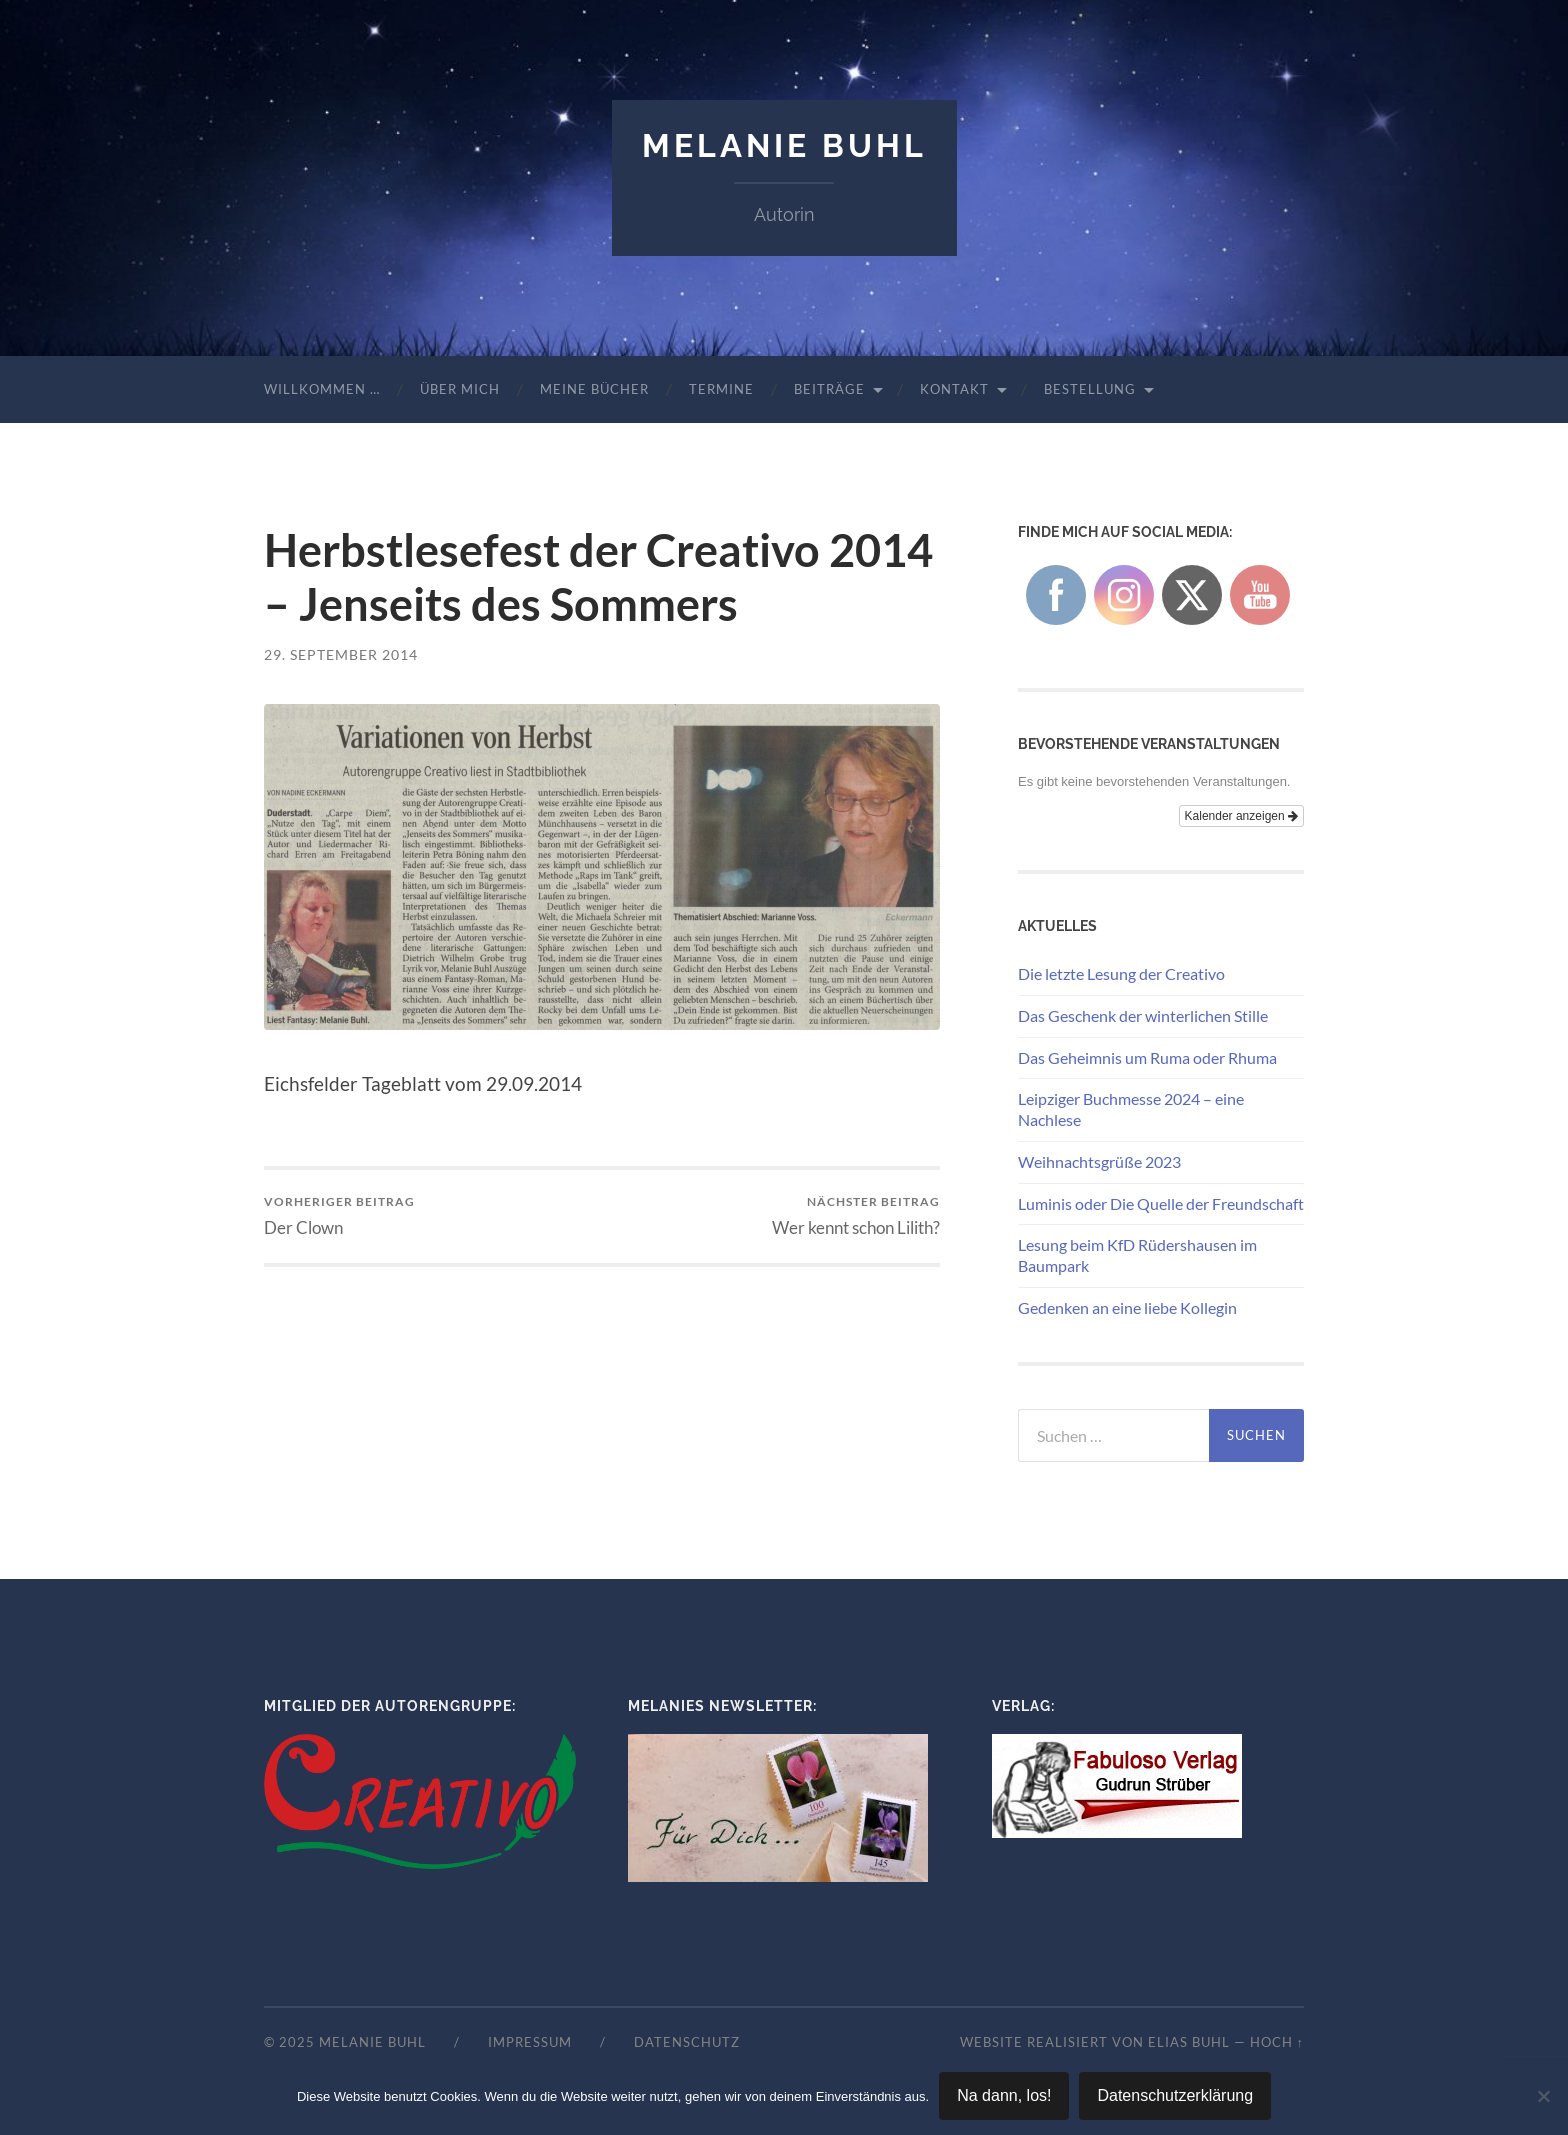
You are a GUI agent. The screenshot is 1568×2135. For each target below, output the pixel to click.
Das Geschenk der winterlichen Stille (1143, 1015)
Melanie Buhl (784, 145)
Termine (721, 389)
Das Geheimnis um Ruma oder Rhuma (1147, 1057)
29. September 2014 (341, 654)
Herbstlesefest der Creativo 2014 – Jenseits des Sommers (598, 577)
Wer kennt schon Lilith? (856, 1215)
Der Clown (339, 1215)
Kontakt (954, 389)
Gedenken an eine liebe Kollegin (1127, 1307)
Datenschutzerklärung (1175, 2095)
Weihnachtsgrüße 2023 (1099, 1161)
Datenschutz (687, 2042)
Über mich (460, 389)
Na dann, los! (1004, 2095)
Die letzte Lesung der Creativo (1121, 973)
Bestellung (1090, 389)
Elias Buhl (1189, 2042)
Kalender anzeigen (1241, 816)
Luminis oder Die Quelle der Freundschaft (1161, 1203)
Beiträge (829, 389)
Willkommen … (322, 389)
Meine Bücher (594, 389)
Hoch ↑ (1277, 2042)
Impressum (530, 2042)
